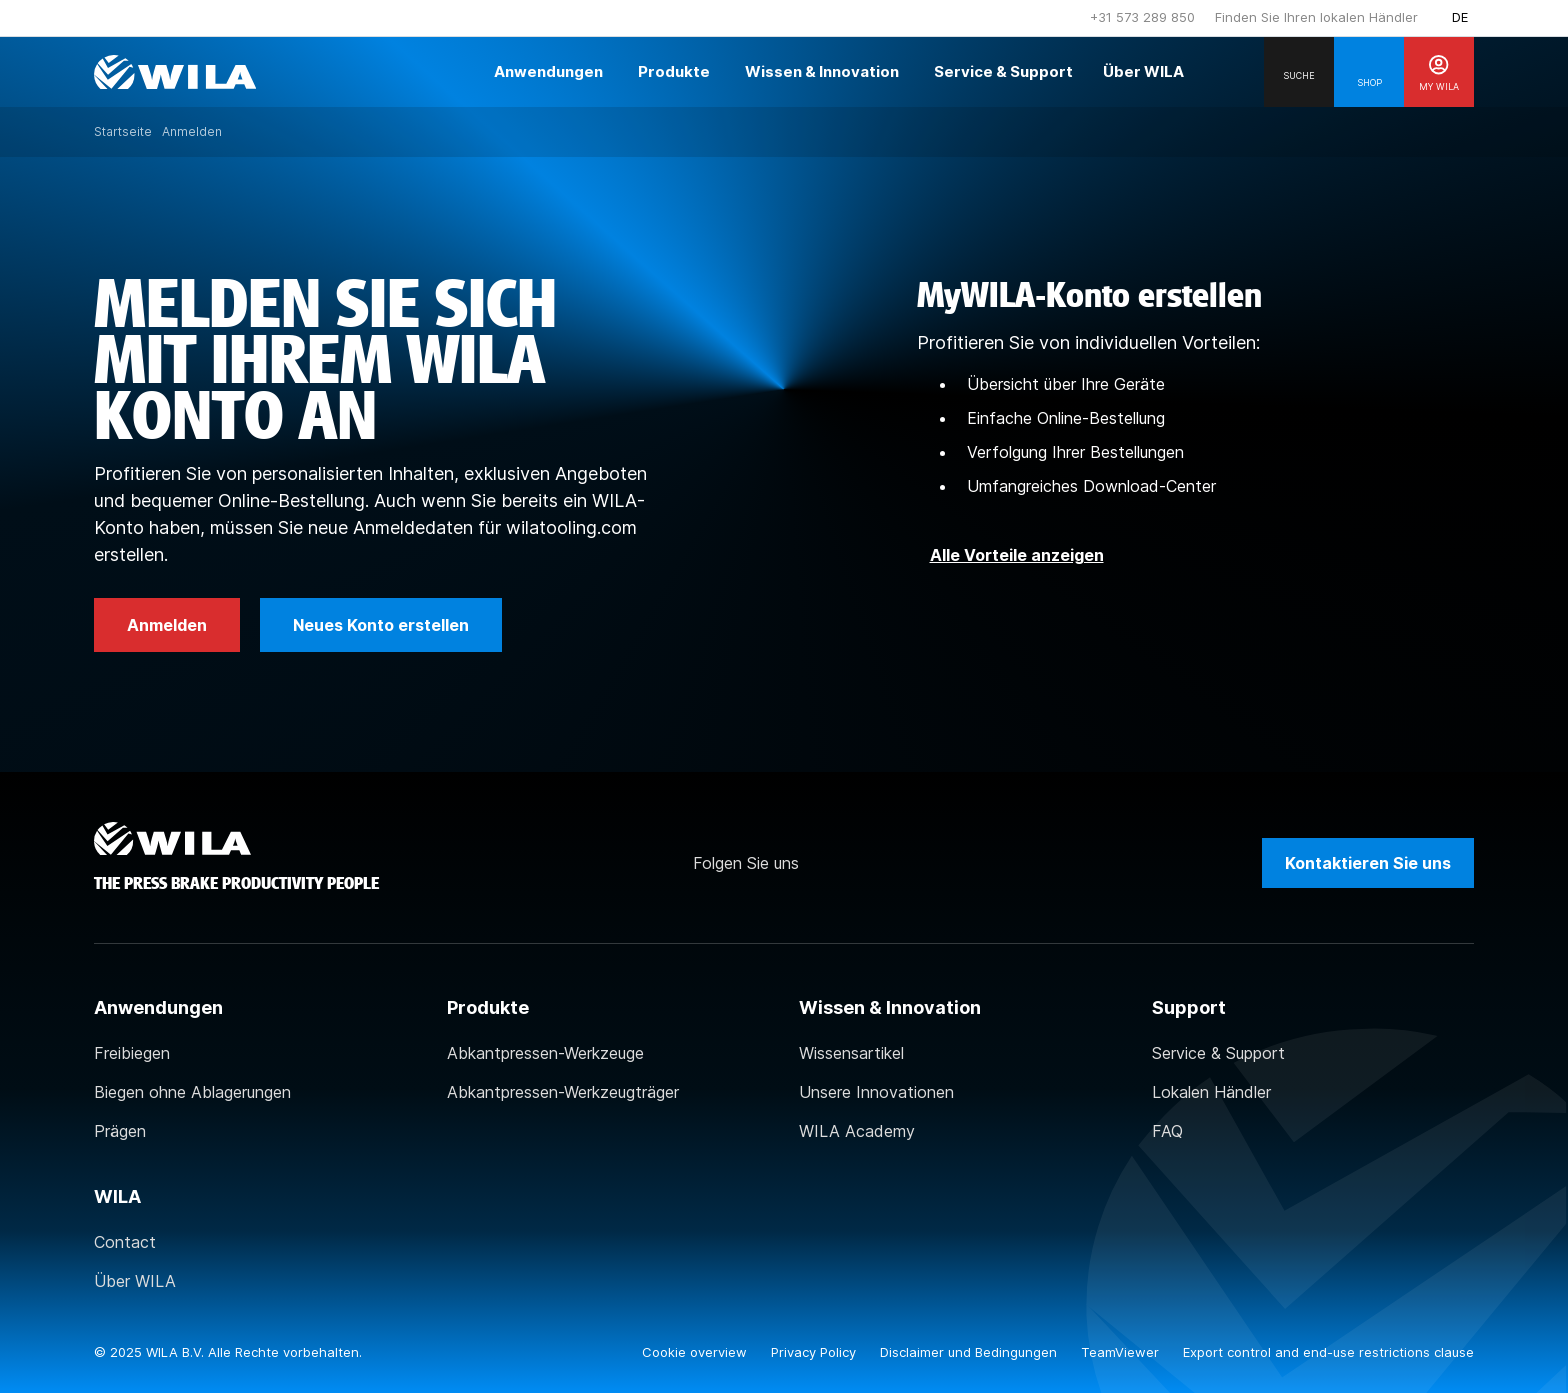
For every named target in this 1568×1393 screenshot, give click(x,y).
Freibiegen (132, 1053)
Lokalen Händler (1211, 1092)
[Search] (1299, 72)
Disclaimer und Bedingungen (970, 1352)
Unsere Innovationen (876, 1092)
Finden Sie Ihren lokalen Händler (1316, 17)
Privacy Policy (815, 1352)
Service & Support (1218, 1053)
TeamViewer (1122, 1352)
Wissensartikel (851, 1053)
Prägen (120, 1131)
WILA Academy (857, 1131)
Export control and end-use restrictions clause (1328, 1352)
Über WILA (135, 1281)
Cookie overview (696, 1352)
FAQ (1167, 1131)
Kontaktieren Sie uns (1368, 863)
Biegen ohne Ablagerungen (192, 1092)
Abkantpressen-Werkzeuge (545, 1053)
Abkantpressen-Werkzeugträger (563, 1092)
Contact (125, 1242)
